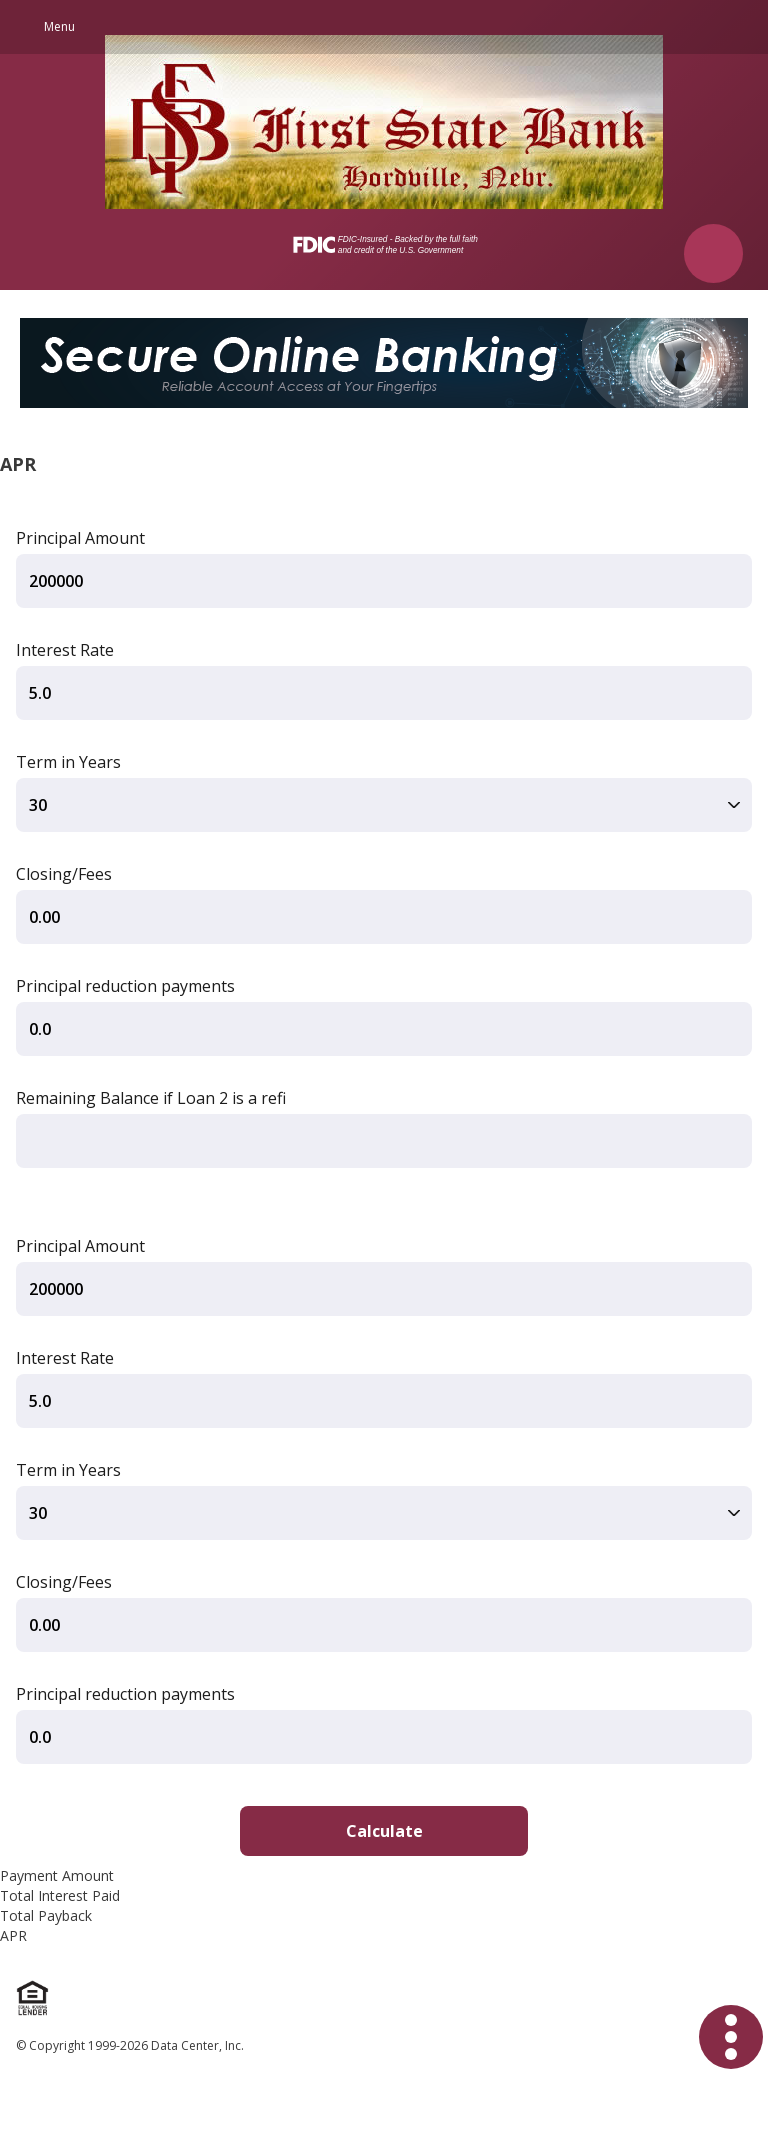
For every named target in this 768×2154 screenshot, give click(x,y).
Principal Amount (80, 538)
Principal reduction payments (125, 986)
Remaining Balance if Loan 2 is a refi (151, 1098)
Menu (59, 26)
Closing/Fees (64, 874)
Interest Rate (65, 650)
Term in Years (68, 762)
